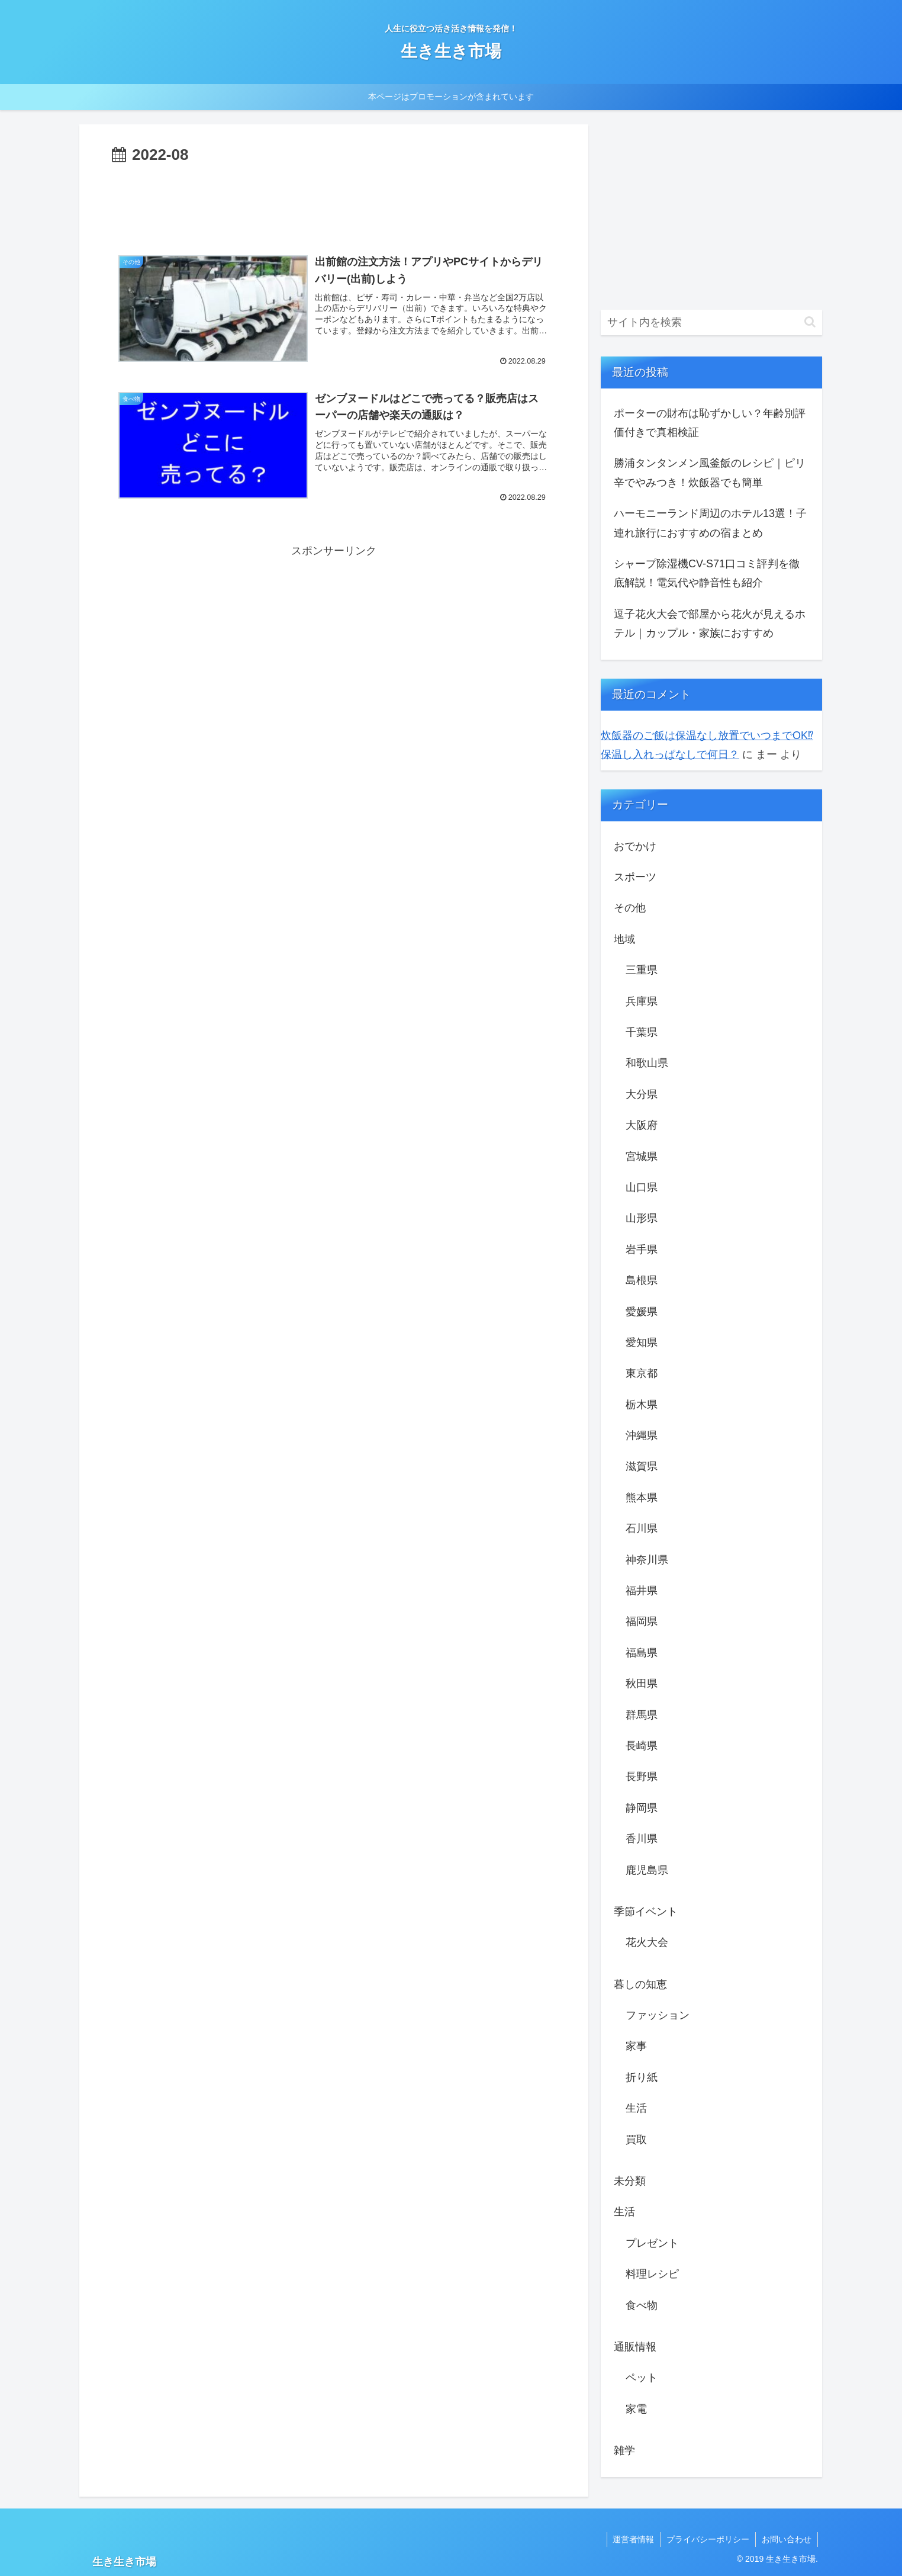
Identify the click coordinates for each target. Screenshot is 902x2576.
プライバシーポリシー (707, 2539)
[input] (711, 322)
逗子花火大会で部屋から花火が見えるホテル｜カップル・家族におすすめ (710, 623)
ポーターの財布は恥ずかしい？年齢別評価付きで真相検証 (710, 422)
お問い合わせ (786, 2539)
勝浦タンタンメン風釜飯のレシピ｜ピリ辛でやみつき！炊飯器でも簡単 (710, 472)
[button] (810, 322)
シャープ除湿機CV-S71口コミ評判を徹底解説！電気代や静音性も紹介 (707, 573)
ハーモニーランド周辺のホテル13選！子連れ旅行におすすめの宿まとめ (710, 523)
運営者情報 (633, 2539)
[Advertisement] (334, 200)
